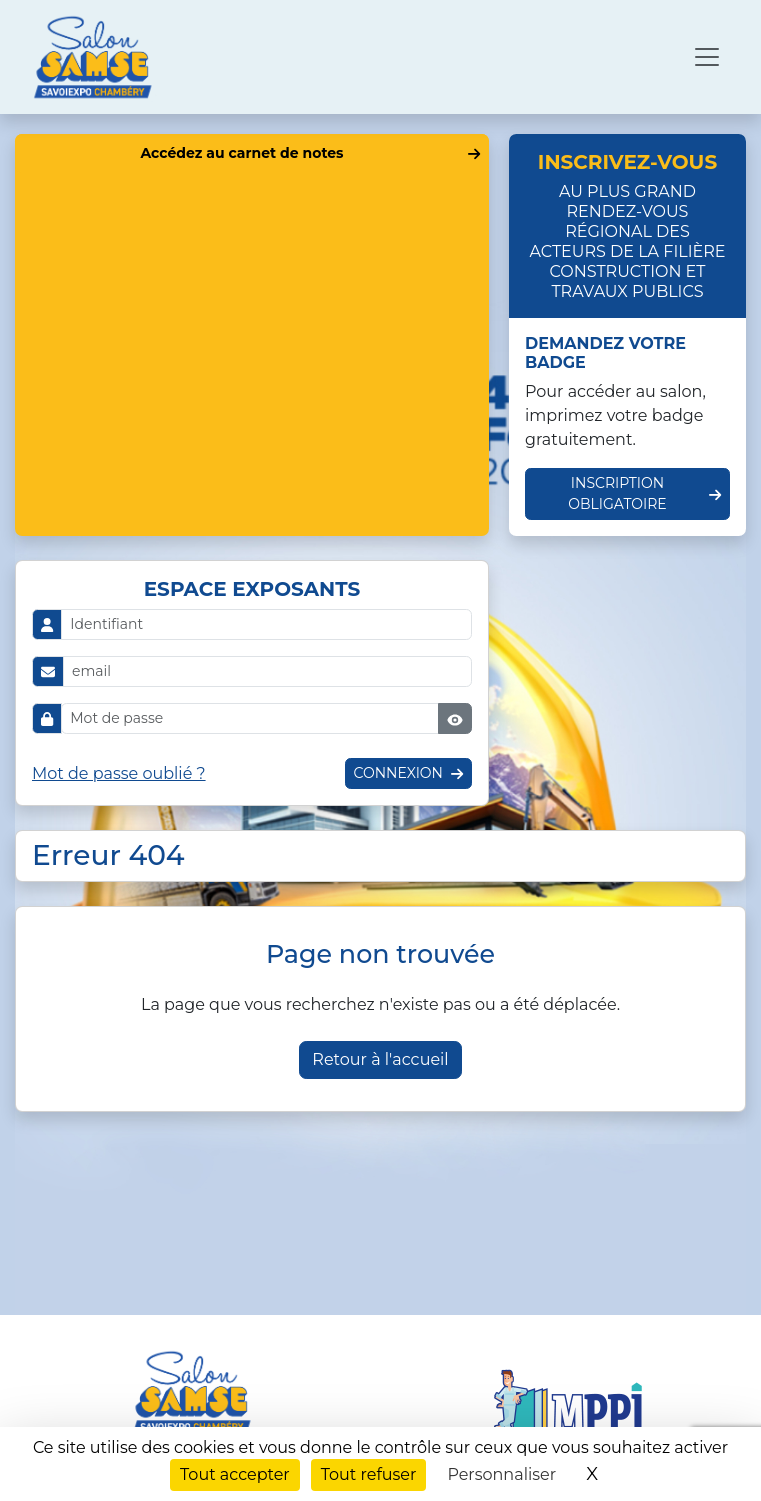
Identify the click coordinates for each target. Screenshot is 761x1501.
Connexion (398, 773)
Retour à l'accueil (380, 1059)
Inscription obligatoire (617, 493)
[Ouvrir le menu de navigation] (707, 57)
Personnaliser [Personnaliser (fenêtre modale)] (501, 1474)
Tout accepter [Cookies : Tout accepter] (235, 1474)
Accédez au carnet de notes (241, 153)
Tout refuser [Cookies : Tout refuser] (369, 1474)
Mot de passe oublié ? (119, 773)
